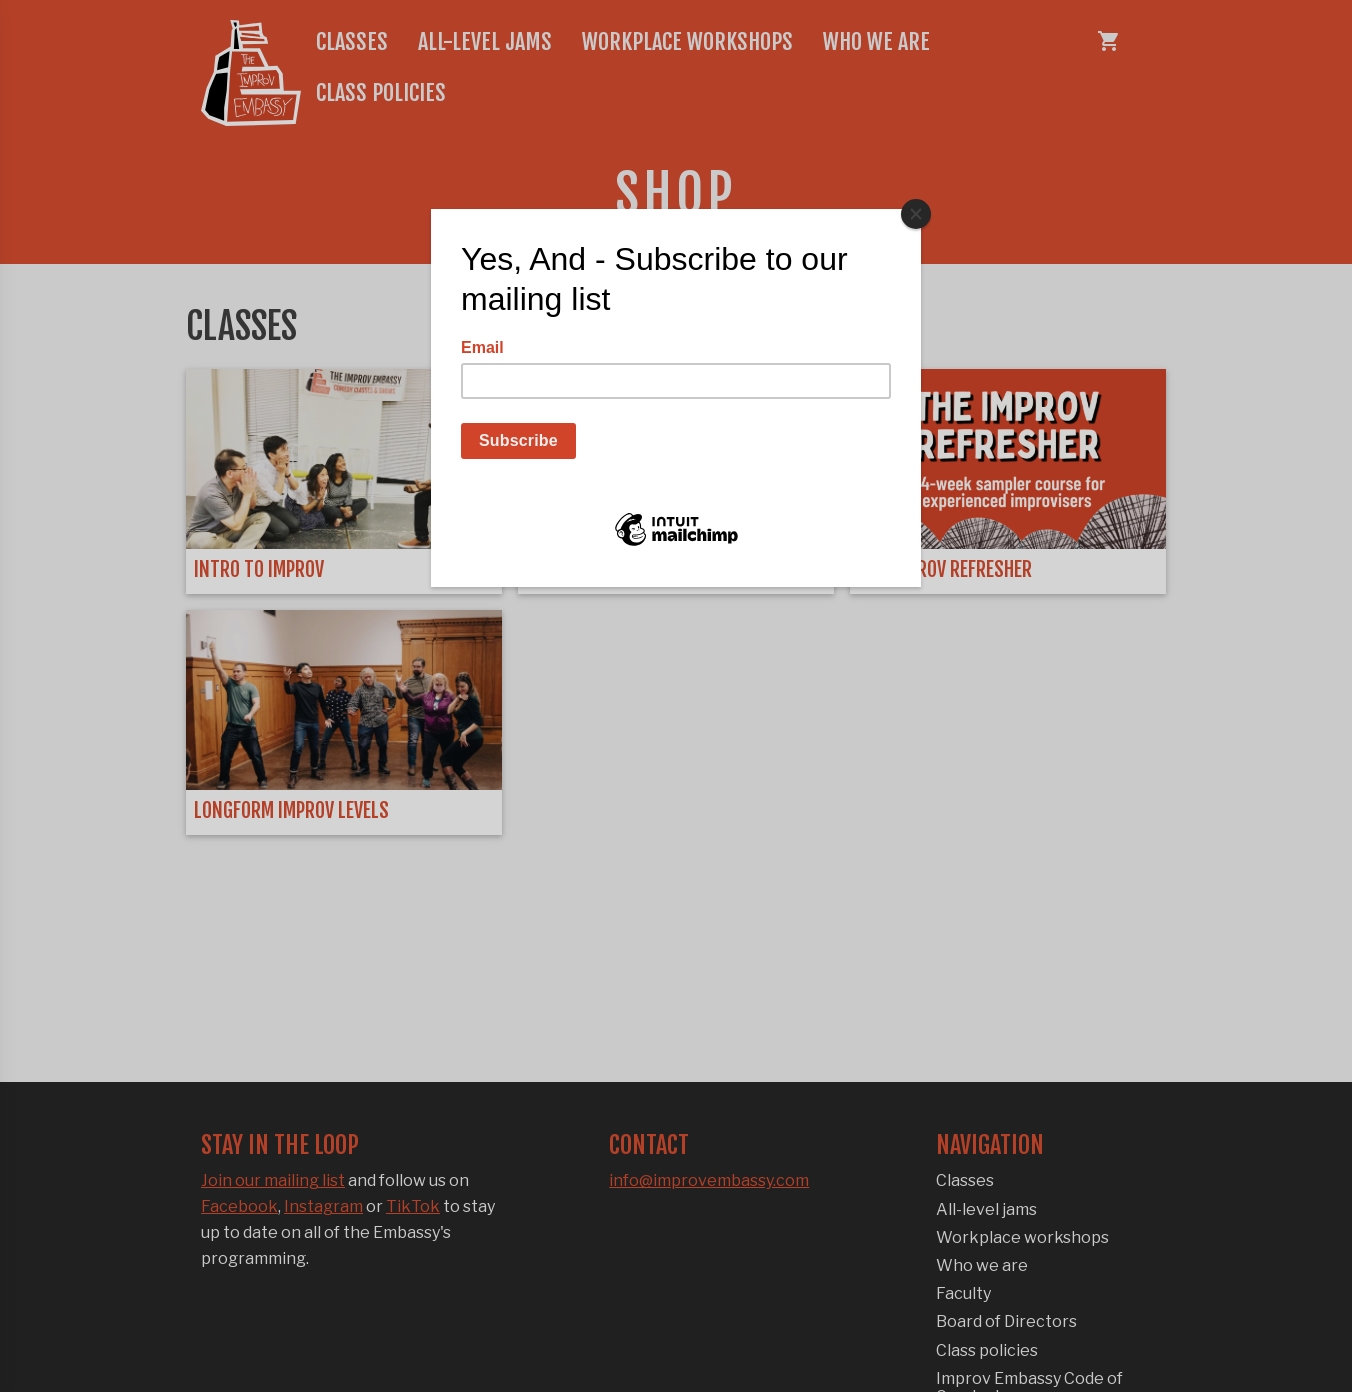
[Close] (916, 214)
